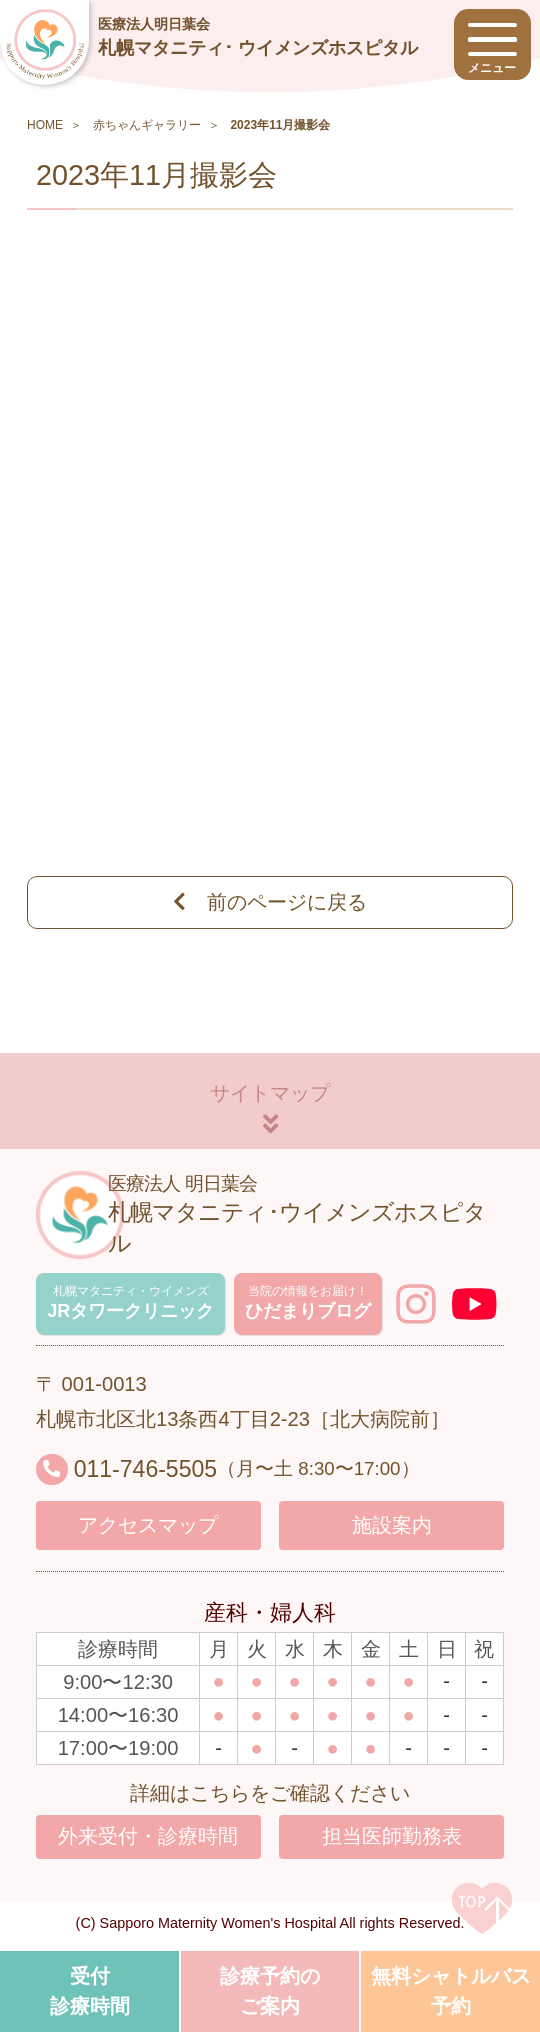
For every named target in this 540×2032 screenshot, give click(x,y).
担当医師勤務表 (392, 1842)
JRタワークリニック (136, 1305)
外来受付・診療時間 (148, 1842)
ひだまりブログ (315, 1305)
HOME (45, 125)
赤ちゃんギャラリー (147, 125)
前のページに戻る (270, 902)
